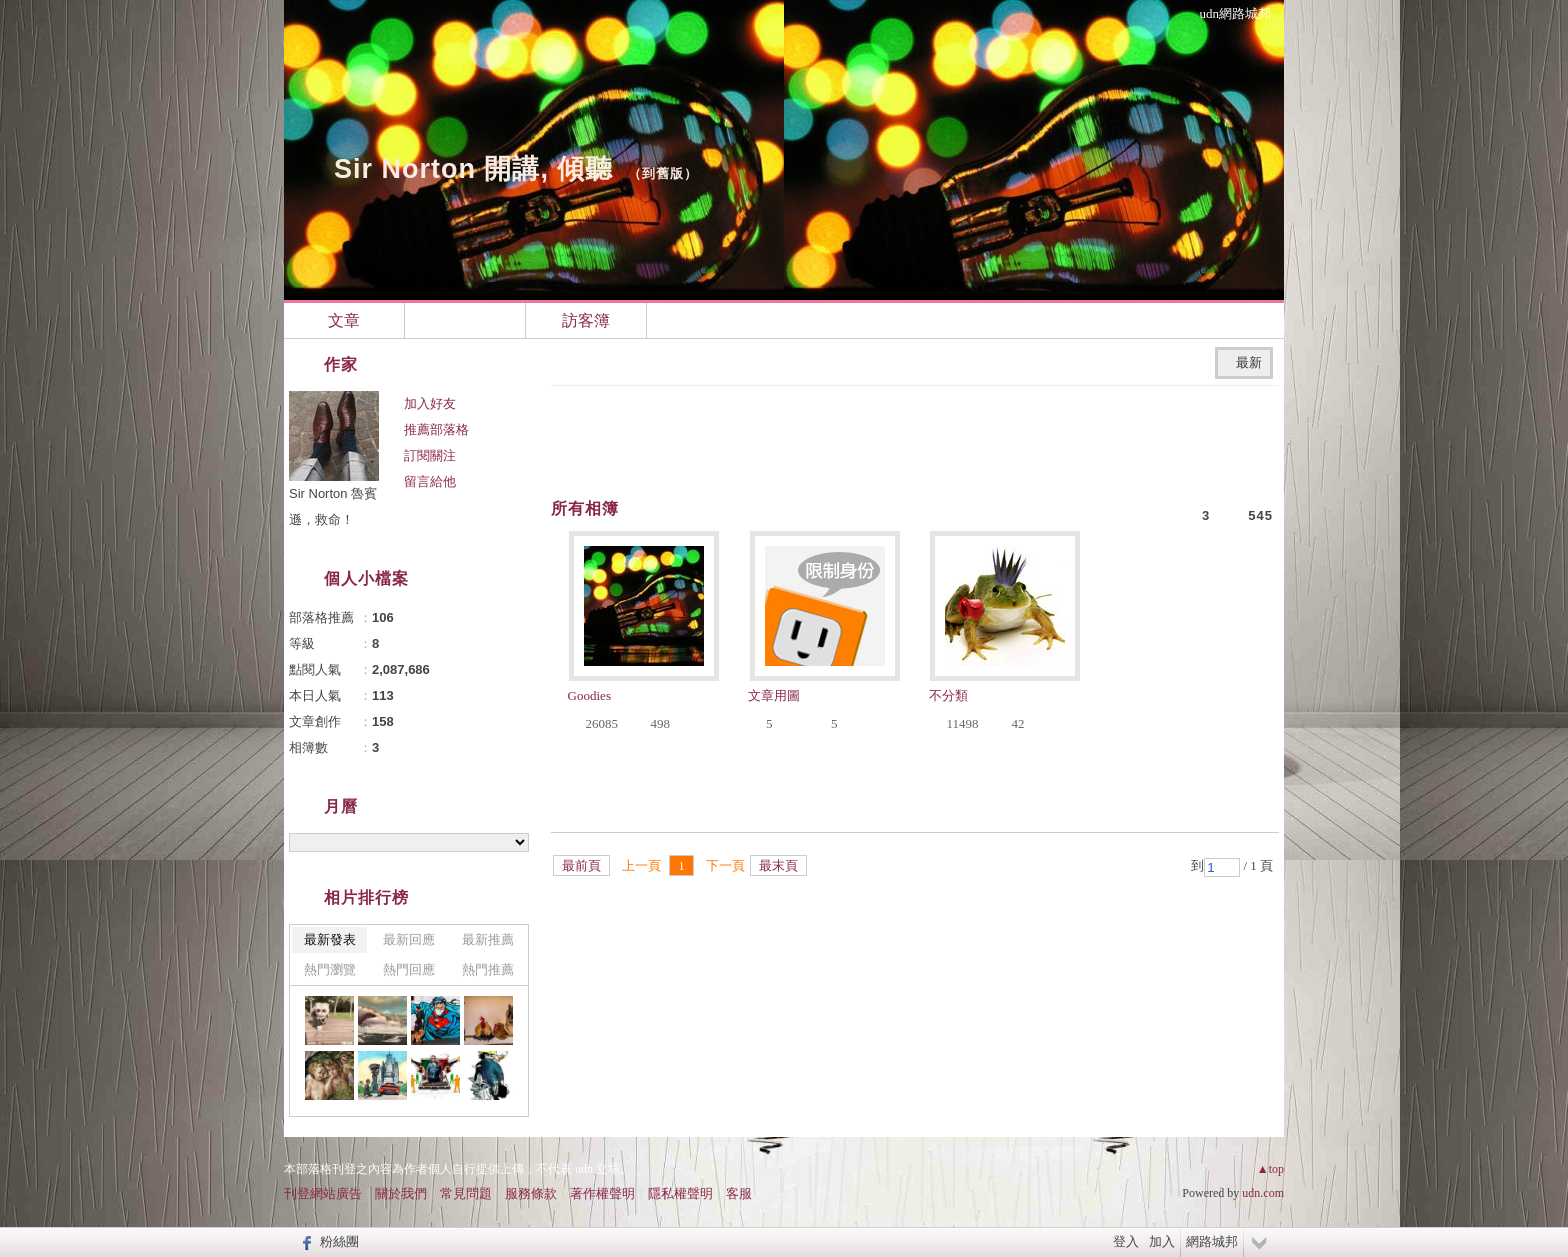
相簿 (465, 320)
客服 (739, 1193)
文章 (344, 320)
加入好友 (430, 403)
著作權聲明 (602, 1193)
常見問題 (466, 1193)
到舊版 (663, 173)
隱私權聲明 (680, 1193)
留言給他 (430, 481)
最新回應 (409, 939)
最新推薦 (488, 939)
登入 (1126, 1241)
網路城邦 (1212, 1241)
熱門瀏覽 (330, 969)
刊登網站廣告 (323, 1193)
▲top (1270, 1169)
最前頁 (581, 865)
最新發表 (330, 939)
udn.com (1263, 1193)
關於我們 (401, 1193)
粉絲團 (339, 1241)
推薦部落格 (436, 429)
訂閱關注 (430, 455)
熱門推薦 (488, 969)
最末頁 (778, 865)
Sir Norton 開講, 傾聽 (474, 169)
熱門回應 (409, 969)
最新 (1249, 362)
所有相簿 (585, 508)
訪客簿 (586, 320)
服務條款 (531, 1193)
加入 (1162, 1241)
